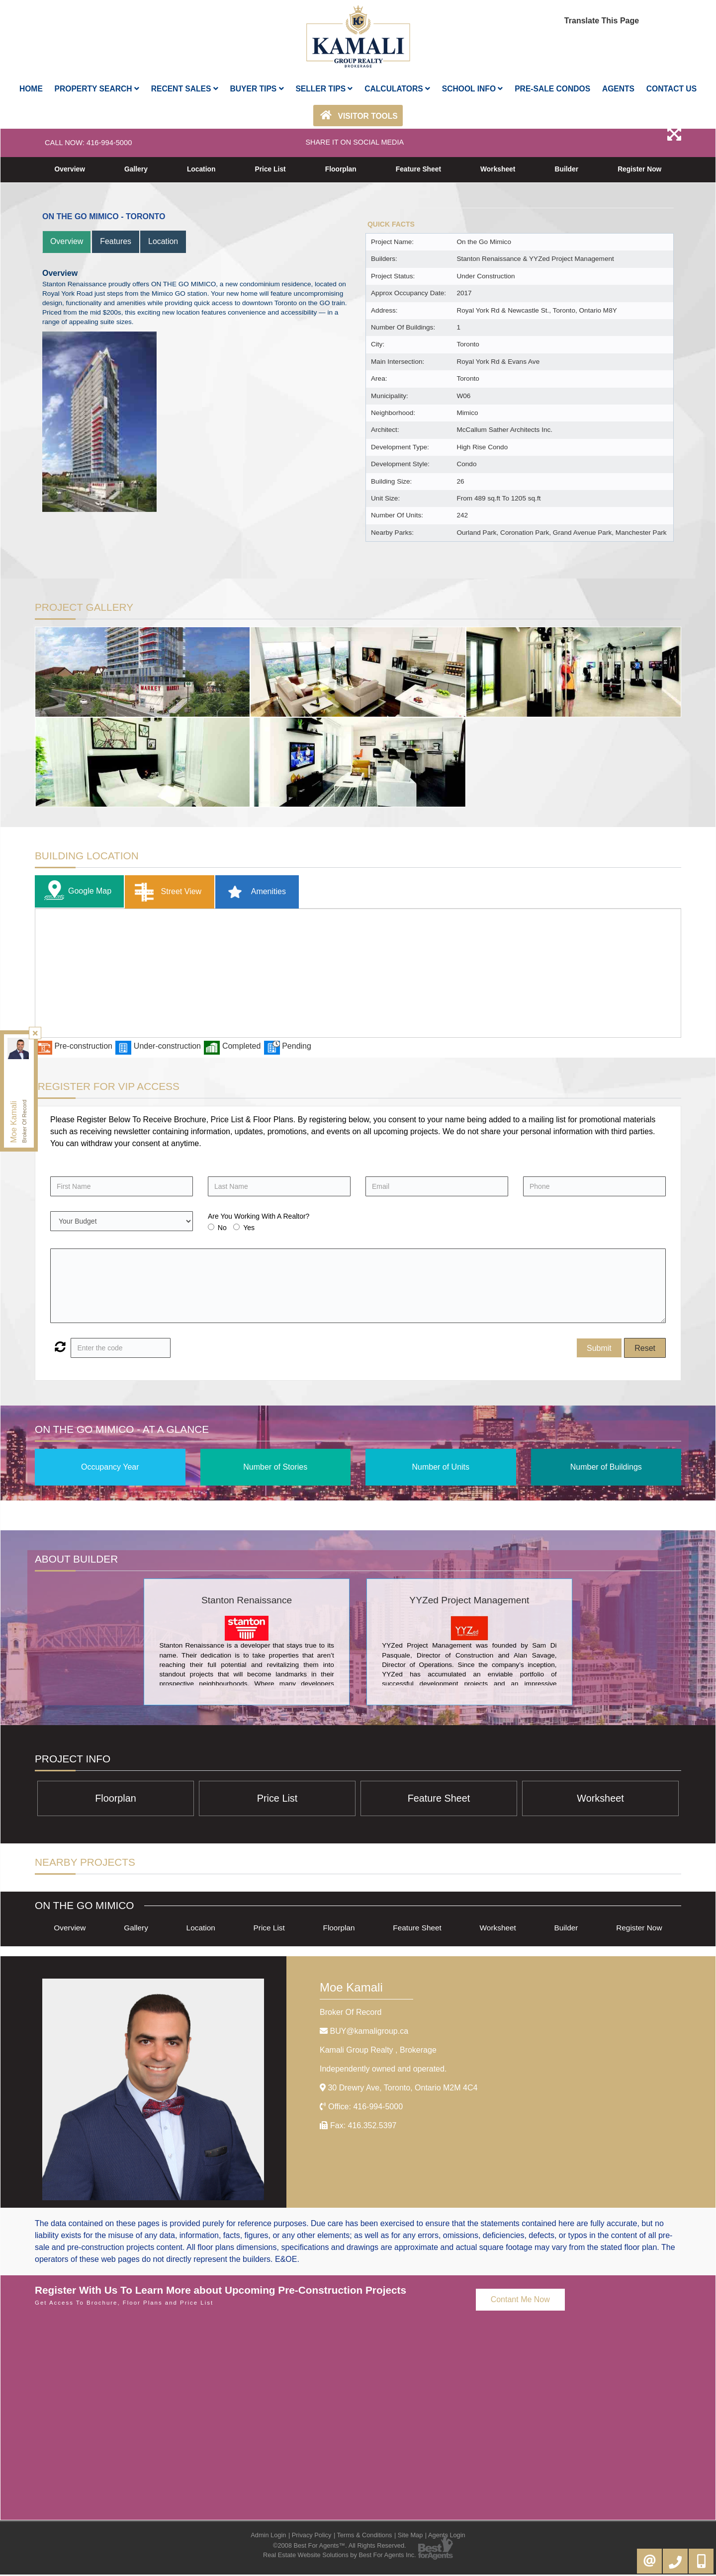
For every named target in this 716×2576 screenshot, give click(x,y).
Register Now (639, 169)
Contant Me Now (520, 2300)
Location (200, 169)
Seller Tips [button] (324, 88)
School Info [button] (472, 88)
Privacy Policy (312, 2536)
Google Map (75, 892)
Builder (566, 169)
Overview (69, 169)
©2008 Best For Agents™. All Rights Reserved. (339, 2547)
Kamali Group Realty (378, 2051)
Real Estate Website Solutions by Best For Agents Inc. (339, 2556)
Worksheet (498, 169)
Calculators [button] (397, 88)
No (222, 1228)
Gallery (136, 169)
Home (31, 88)
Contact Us (671, 88)
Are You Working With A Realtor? (258, 1217)
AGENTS (618, 88)
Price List (270, 169)
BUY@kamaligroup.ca (369, 2032)
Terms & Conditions (364, 2536)
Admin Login (268, 2536)
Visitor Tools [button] (357, 115)
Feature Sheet (418, 169)
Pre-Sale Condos (552, 88)
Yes (249, 1228)
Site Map (410, 2536)
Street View (165, 892)
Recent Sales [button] (184, 88)
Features (116, 241)
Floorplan (341, 169)
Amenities (253, 892)
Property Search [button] (97, 88)
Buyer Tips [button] (257, 88)
